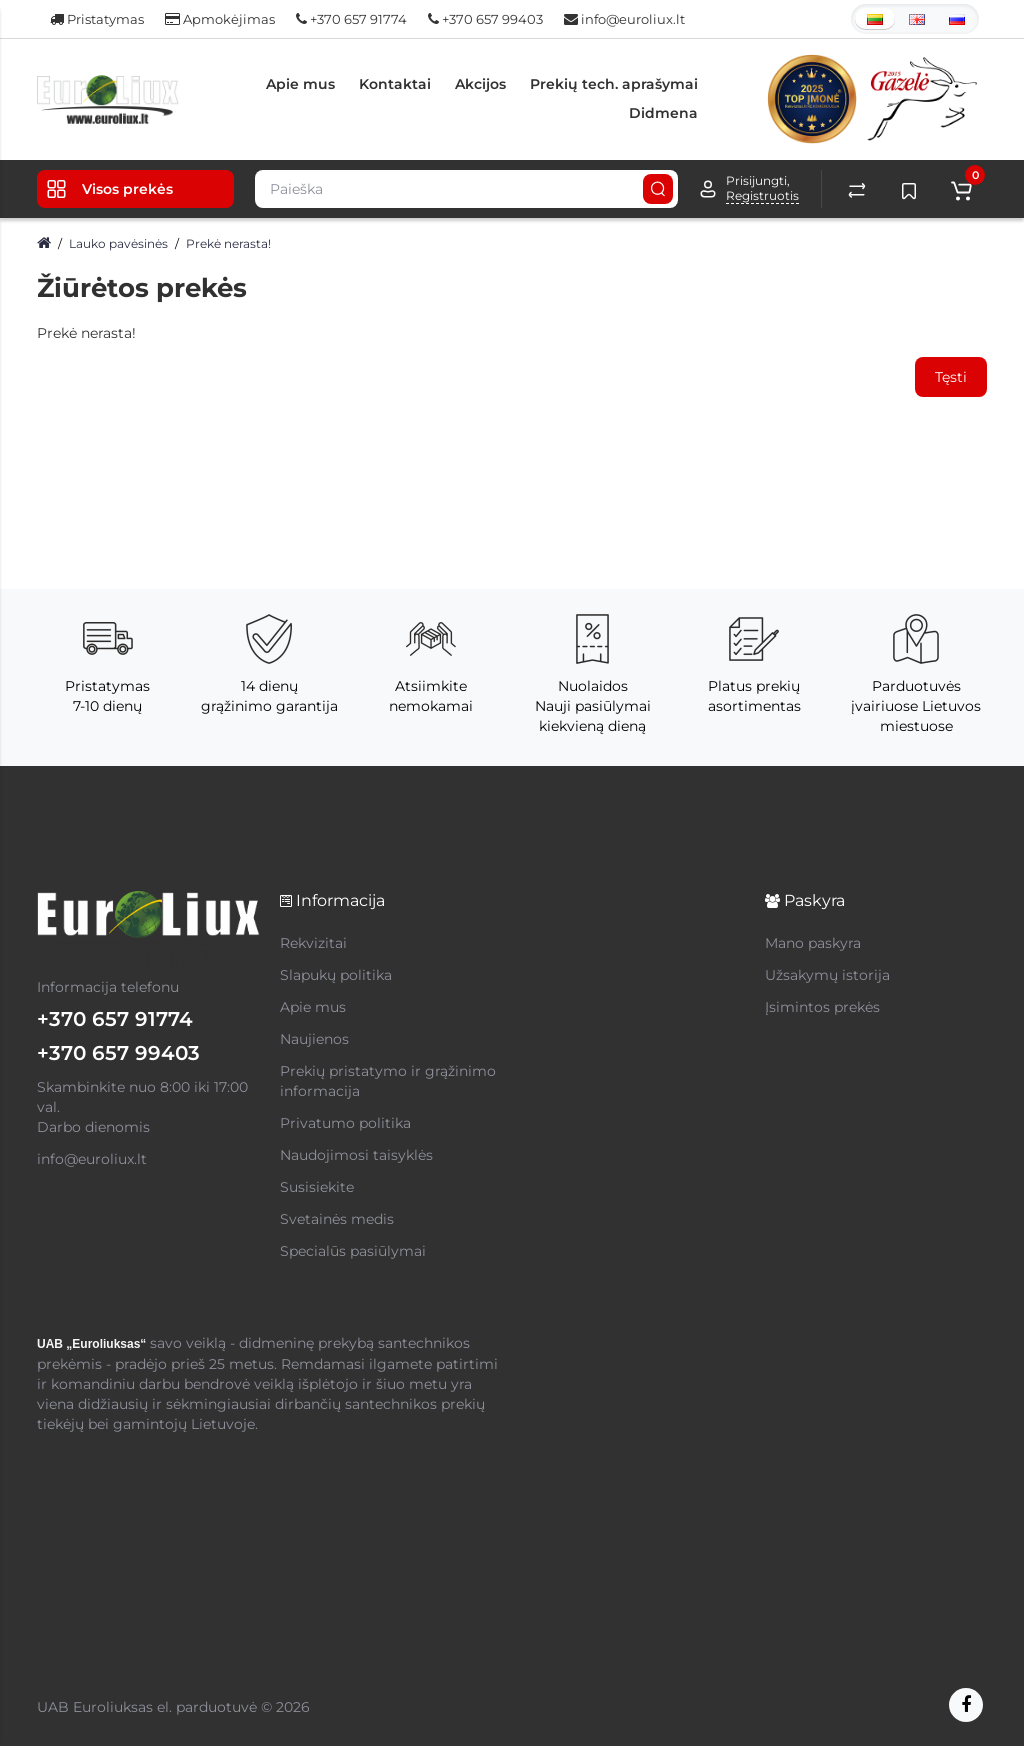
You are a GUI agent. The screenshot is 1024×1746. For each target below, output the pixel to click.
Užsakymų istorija (827, 975)
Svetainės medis (337, 1219)
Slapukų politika (336, 975)
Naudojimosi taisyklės (356, 1155)
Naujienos (314, 1039)
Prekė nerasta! (228, 243)
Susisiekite (317, 1187)
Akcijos (480, 84)
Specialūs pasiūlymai (353, 1251)
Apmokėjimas (220, 19)
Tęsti (951, 377)
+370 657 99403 (485, 19)
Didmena (663, 113)
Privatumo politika (345, 1123)
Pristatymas (97, 19)
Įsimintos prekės (822, 1007)
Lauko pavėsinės (118, 243)
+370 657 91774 (351, 19)
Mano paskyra (813, 943)
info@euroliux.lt (624, 19)
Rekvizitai (313, 943)
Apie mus (300, 84)
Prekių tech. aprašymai (614, 84)
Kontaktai (395, 84)
